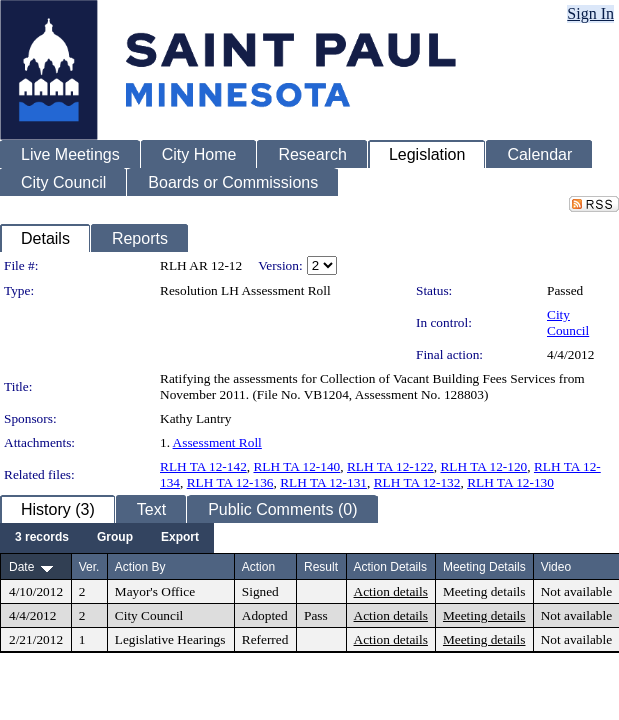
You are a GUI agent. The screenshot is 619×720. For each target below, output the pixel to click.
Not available (576, 591)
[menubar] (107, 538)
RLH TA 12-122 (390, 466)
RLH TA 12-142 (203, 466)
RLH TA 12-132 (417, 482)
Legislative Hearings (170, 639)
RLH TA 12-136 (230, 482)
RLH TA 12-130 (510, 482)
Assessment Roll (217, 442)
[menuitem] (42, 538)
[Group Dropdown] (115, 538)
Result (321, 567)
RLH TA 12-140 (296, 466)
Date (21, 567)
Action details (391, 591)
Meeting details (484, 591)
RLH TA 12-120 (483, 466)
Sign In (590, 13)
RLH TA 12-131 (323, 482)
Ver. (89, 567)
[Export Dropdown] (180, 538)
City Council (568, 322)
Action (258, 567)
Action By (140, 567)
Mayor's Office (155, 591)
